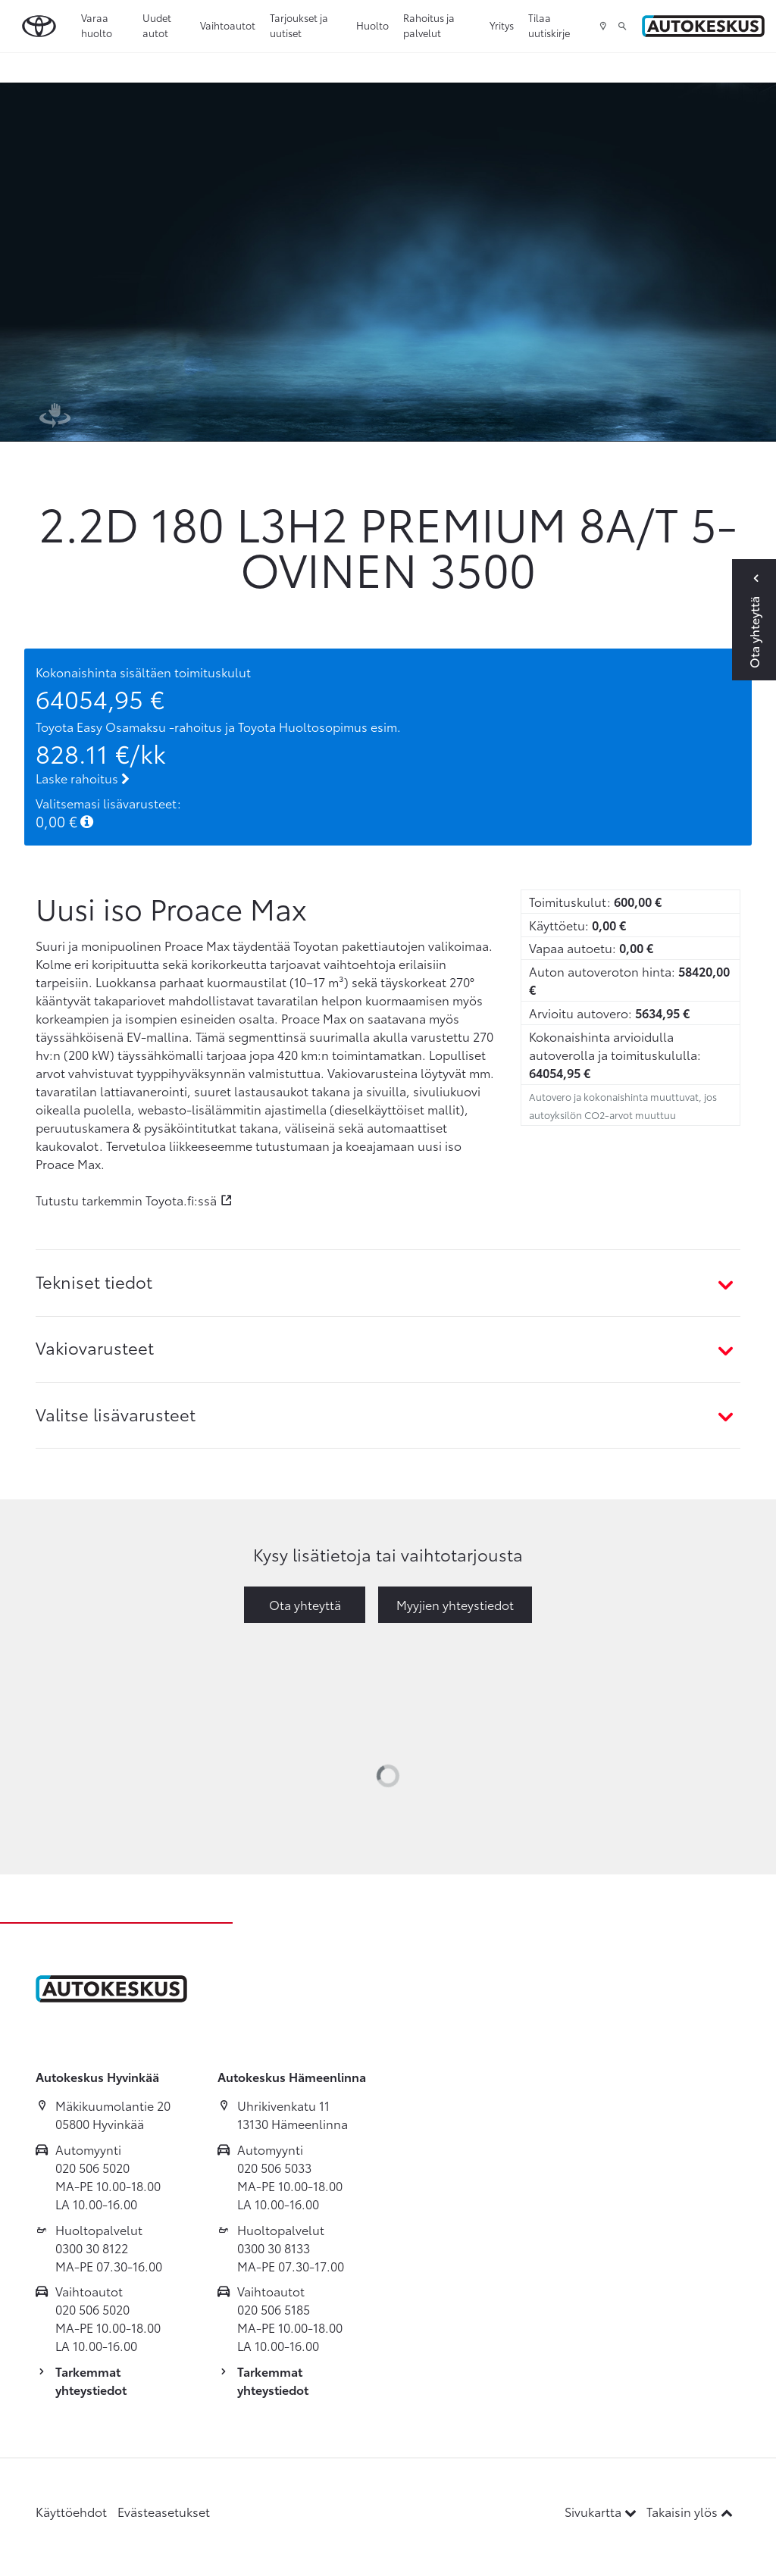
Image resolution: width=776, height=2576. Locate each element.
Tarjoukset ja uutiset (299, 25)
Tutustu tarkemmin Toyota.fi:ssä (126, 1199)
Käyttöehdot (71, 2511)
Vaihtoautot (227, 25)
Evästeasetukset (163, 2511)
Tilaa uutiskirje (549, 25)
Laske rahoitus (83, 777)
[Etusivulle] (703, 26)
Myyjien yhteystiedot (455, 1604)
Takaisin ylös (689, 2511)
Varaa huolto (96, 25)
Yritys (502, 25)
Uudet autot (156, 25)
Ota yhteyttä (305, 1604)
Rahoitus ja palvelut (429, 25)
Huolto (372, 25)
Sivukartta (602, 2511)
